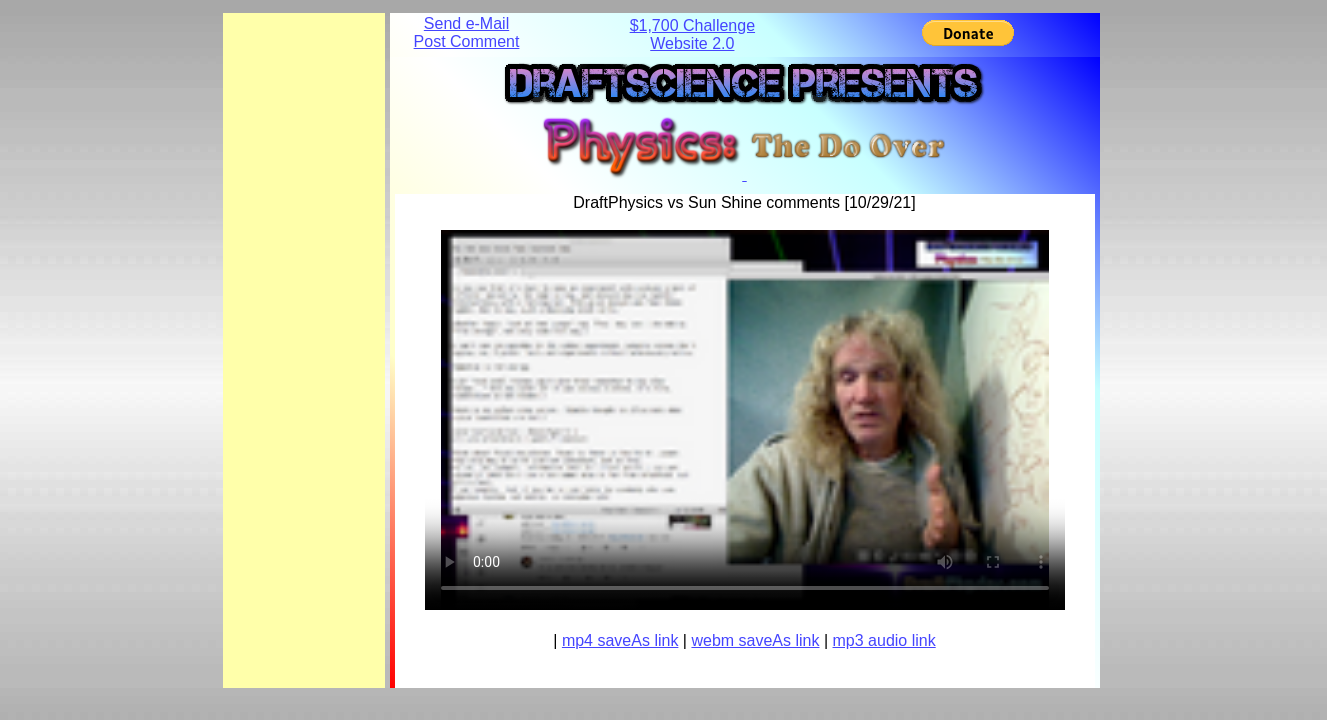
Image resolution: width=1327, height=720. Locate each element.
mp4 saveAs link (620, 640)
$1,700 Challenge (692, 25)
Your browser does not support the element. (745, 420)
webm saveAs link (755, 640)
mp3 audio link (884, 640)
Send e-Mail (466, 23)
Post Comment (467, 41)
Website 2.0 (692, 43)
